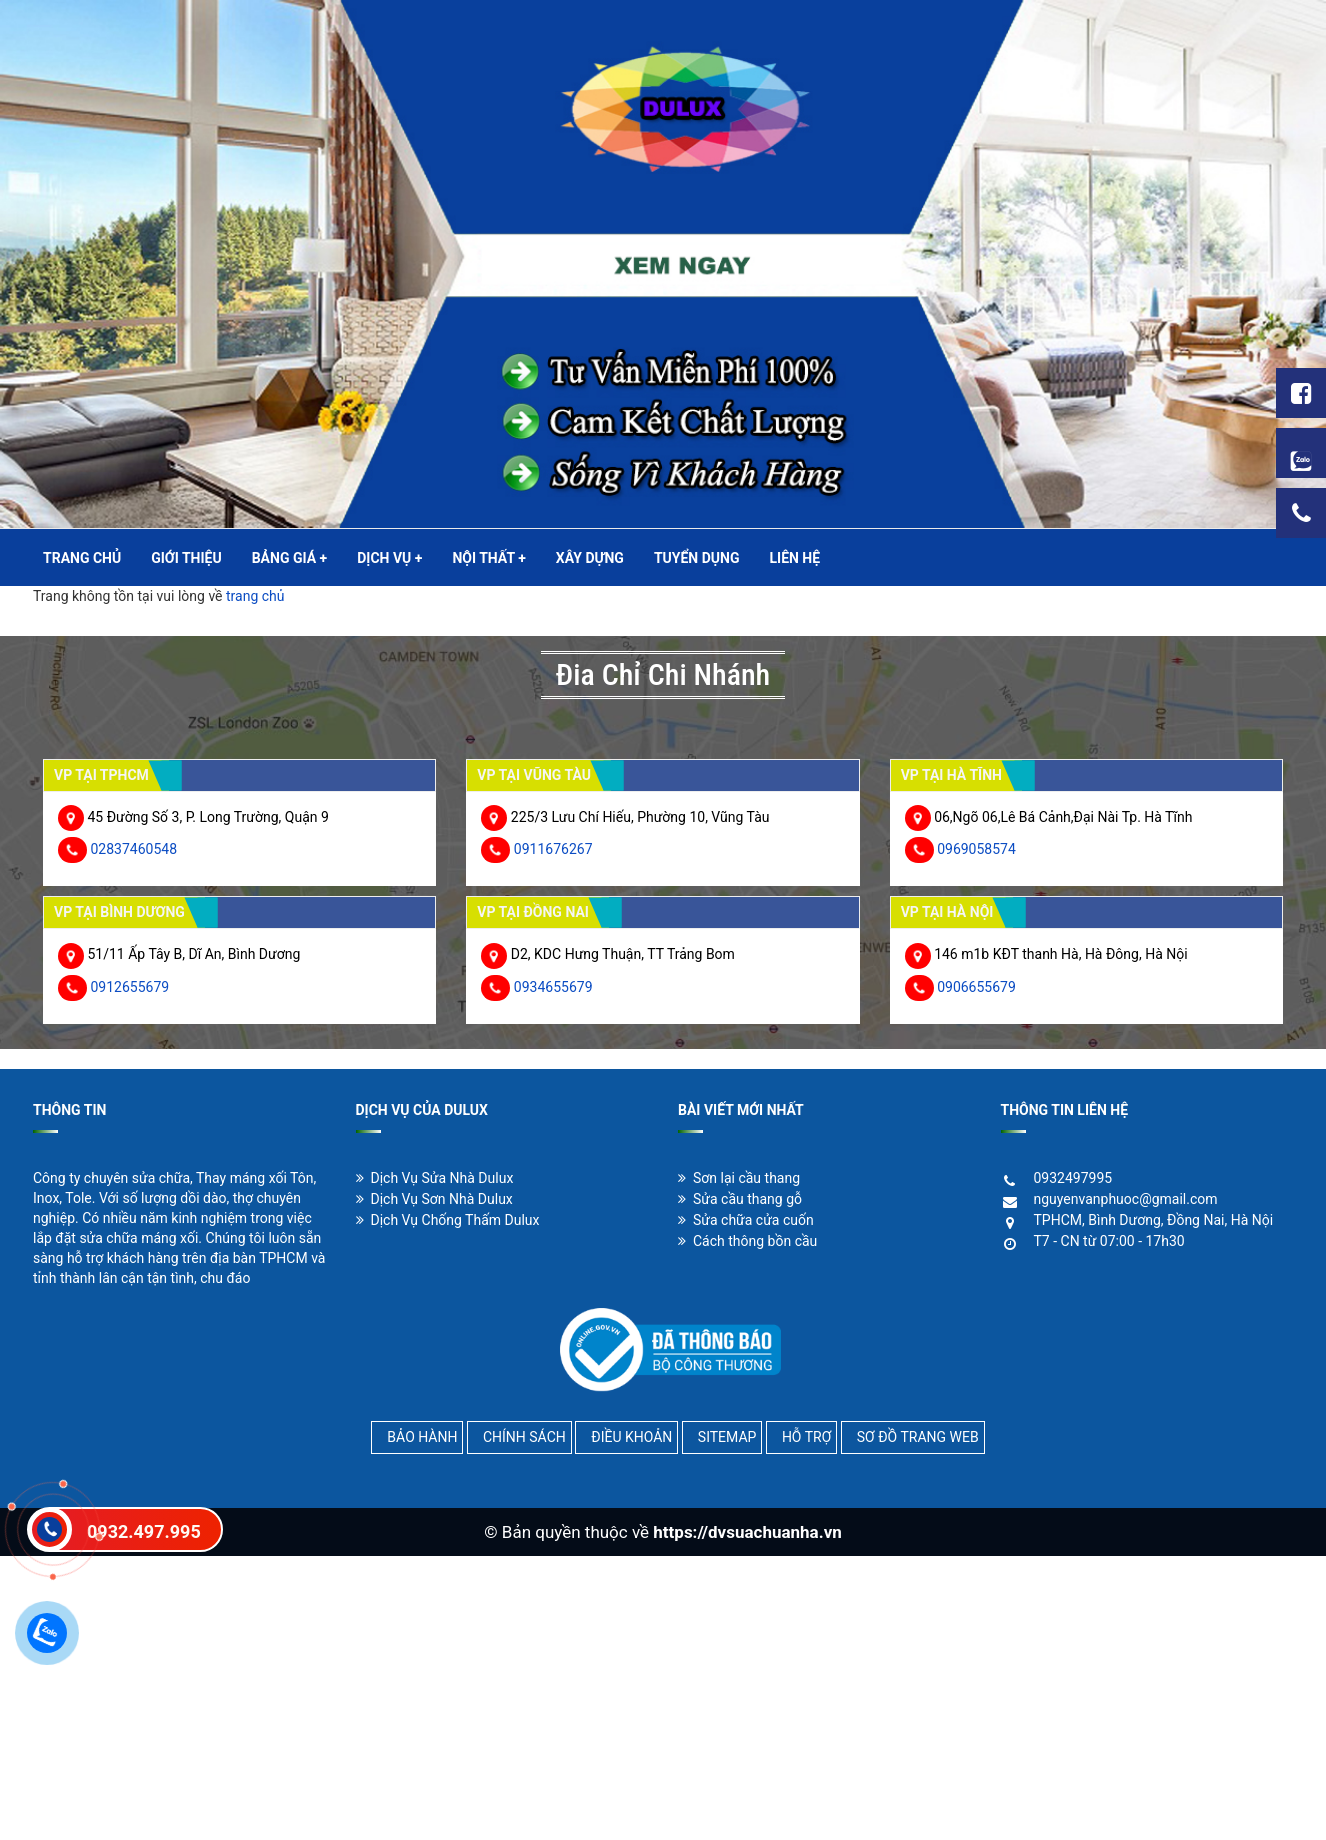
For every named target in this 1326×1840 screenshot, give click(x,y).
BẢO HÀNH (422, 1437)
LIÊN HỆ (794, 558)
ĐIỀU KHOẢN (631, 1437)
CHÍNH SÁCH (524, 1437)
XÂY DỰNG (590, 558)
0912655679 (129, 987)
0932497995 (1073, 1178)
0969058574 (976, 849)
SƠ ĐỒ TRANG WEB (918, 1437)
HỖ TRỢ (806, 1437)
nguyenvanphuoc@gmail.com (1126, 1199)
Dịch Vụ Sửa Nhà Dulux (435, 1178)
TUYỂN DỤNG (697, 558)
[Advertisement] (600, 1696)
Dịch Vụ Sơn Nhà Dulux (434, 1199)
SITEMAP (727, 1437)
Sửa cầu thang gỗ (740, 1199)
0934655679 (553, 987)
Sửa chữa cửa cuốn (746, 1220)
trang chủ (255, 596)
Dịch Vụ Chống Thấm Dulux (448, 1220)
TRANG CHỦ (82, 558)
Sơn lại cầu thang (739, 1178)
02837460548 (133, 849)
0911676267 (553, 849)
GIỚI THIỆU (186, 558)
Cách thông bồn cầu (747, 1241)
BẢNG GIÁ (290, 558)
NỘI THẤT (488, 558)
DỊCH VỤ (389, 558)
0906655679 (976, 987)
